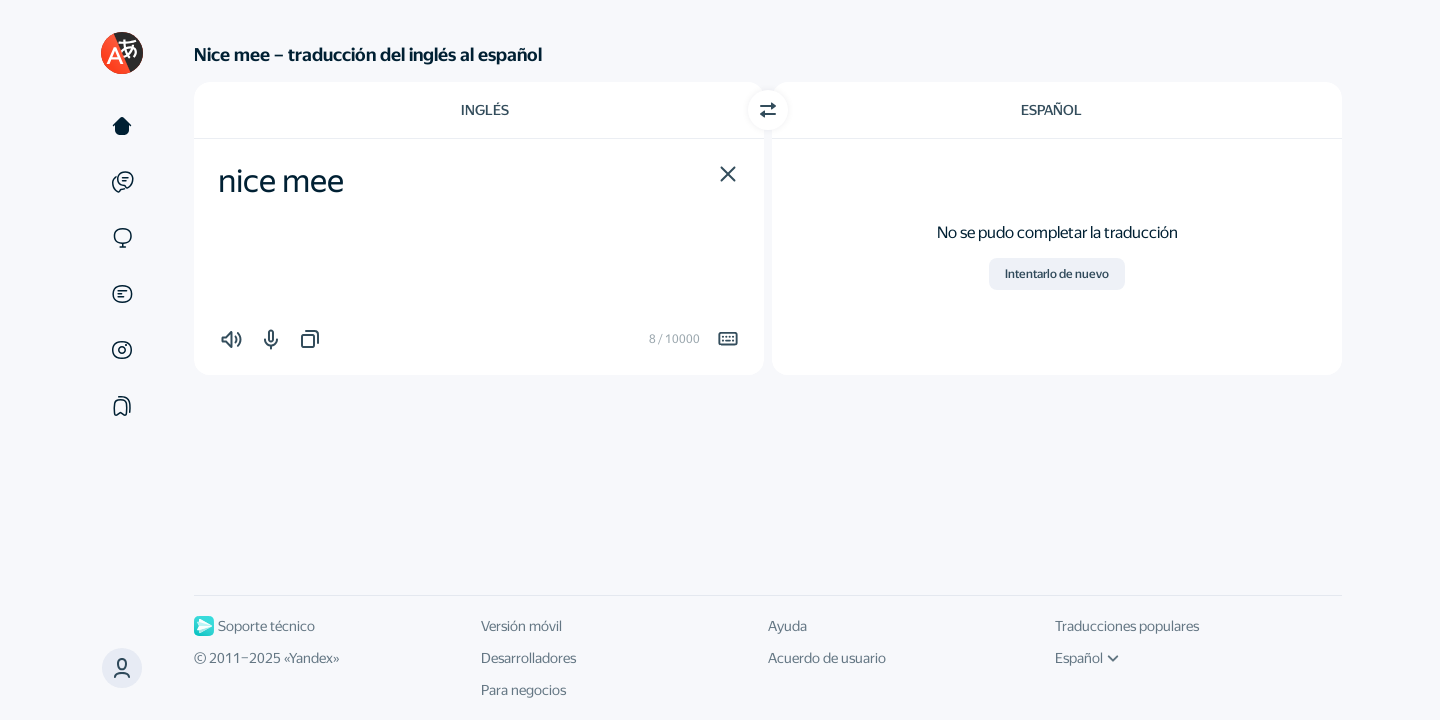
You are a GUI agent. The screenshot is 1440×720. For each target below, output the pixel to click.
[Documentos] (122, 294)
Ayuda (787, 626)
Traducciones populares (1127, 626)
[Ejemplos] (122, 182)
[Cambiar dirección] (768, 110)
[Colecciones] (122, 406)
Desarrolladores (528, 658)
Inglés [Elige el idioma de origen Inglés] (485, 110)
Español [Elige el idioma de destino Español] (1051, 110)
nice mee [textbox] (281, 181)
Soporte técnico (254, 626)
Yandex (311, 658)
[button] (728, 174)
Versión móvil (521, 626)
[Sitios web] (122, 238)
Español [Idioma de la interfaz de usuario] (1087, 658)
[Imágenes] (122, 350)
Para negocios (523, 690)
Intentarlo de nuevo (1057, 274)
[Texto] (122, 126)
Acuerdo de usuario (827, 658)
